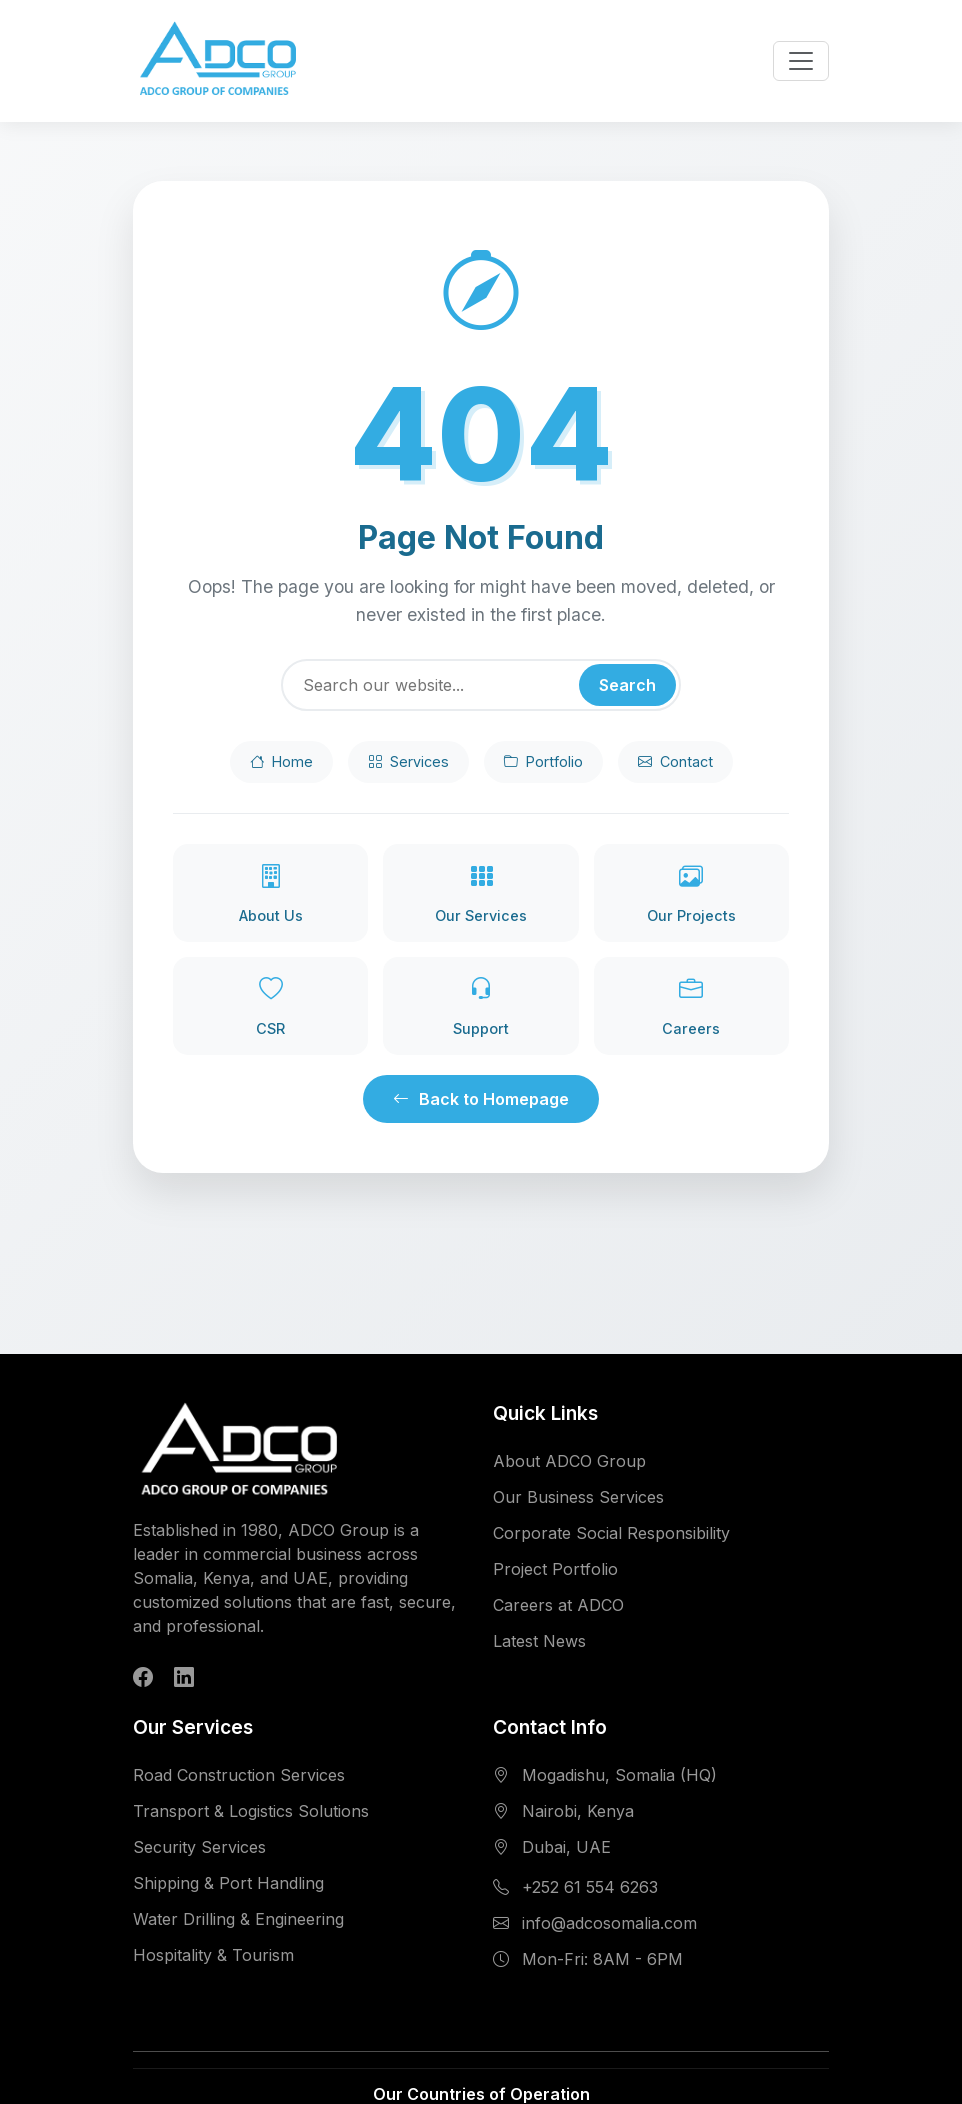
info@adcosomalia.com (609, 1923)
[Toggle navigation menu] (801, 61)
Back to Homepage (481, 1099)
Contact (675, 762)
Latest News (539, 1641)
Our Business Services (578, 1497)
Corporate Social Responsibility (611, 1533)
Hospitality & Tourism (213, 1955)
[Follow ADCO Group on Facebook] (143, 1677)
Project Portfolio (555, 1569)
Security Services (199, 1847)
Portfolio (543, 762)
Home (281, 762)
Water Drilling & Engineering (238, 1919)
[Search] (481, 685)
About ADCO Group (569, 1461)
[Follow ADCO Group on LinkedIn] (184, 1677)
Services (408, 762)
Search (627, 685)
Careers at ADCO (558, 1605)
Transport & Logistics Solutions (251, 1811)
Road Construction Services (239, 1775)
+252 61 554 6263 (590, 1887)
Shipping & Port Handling (228, 1883)
